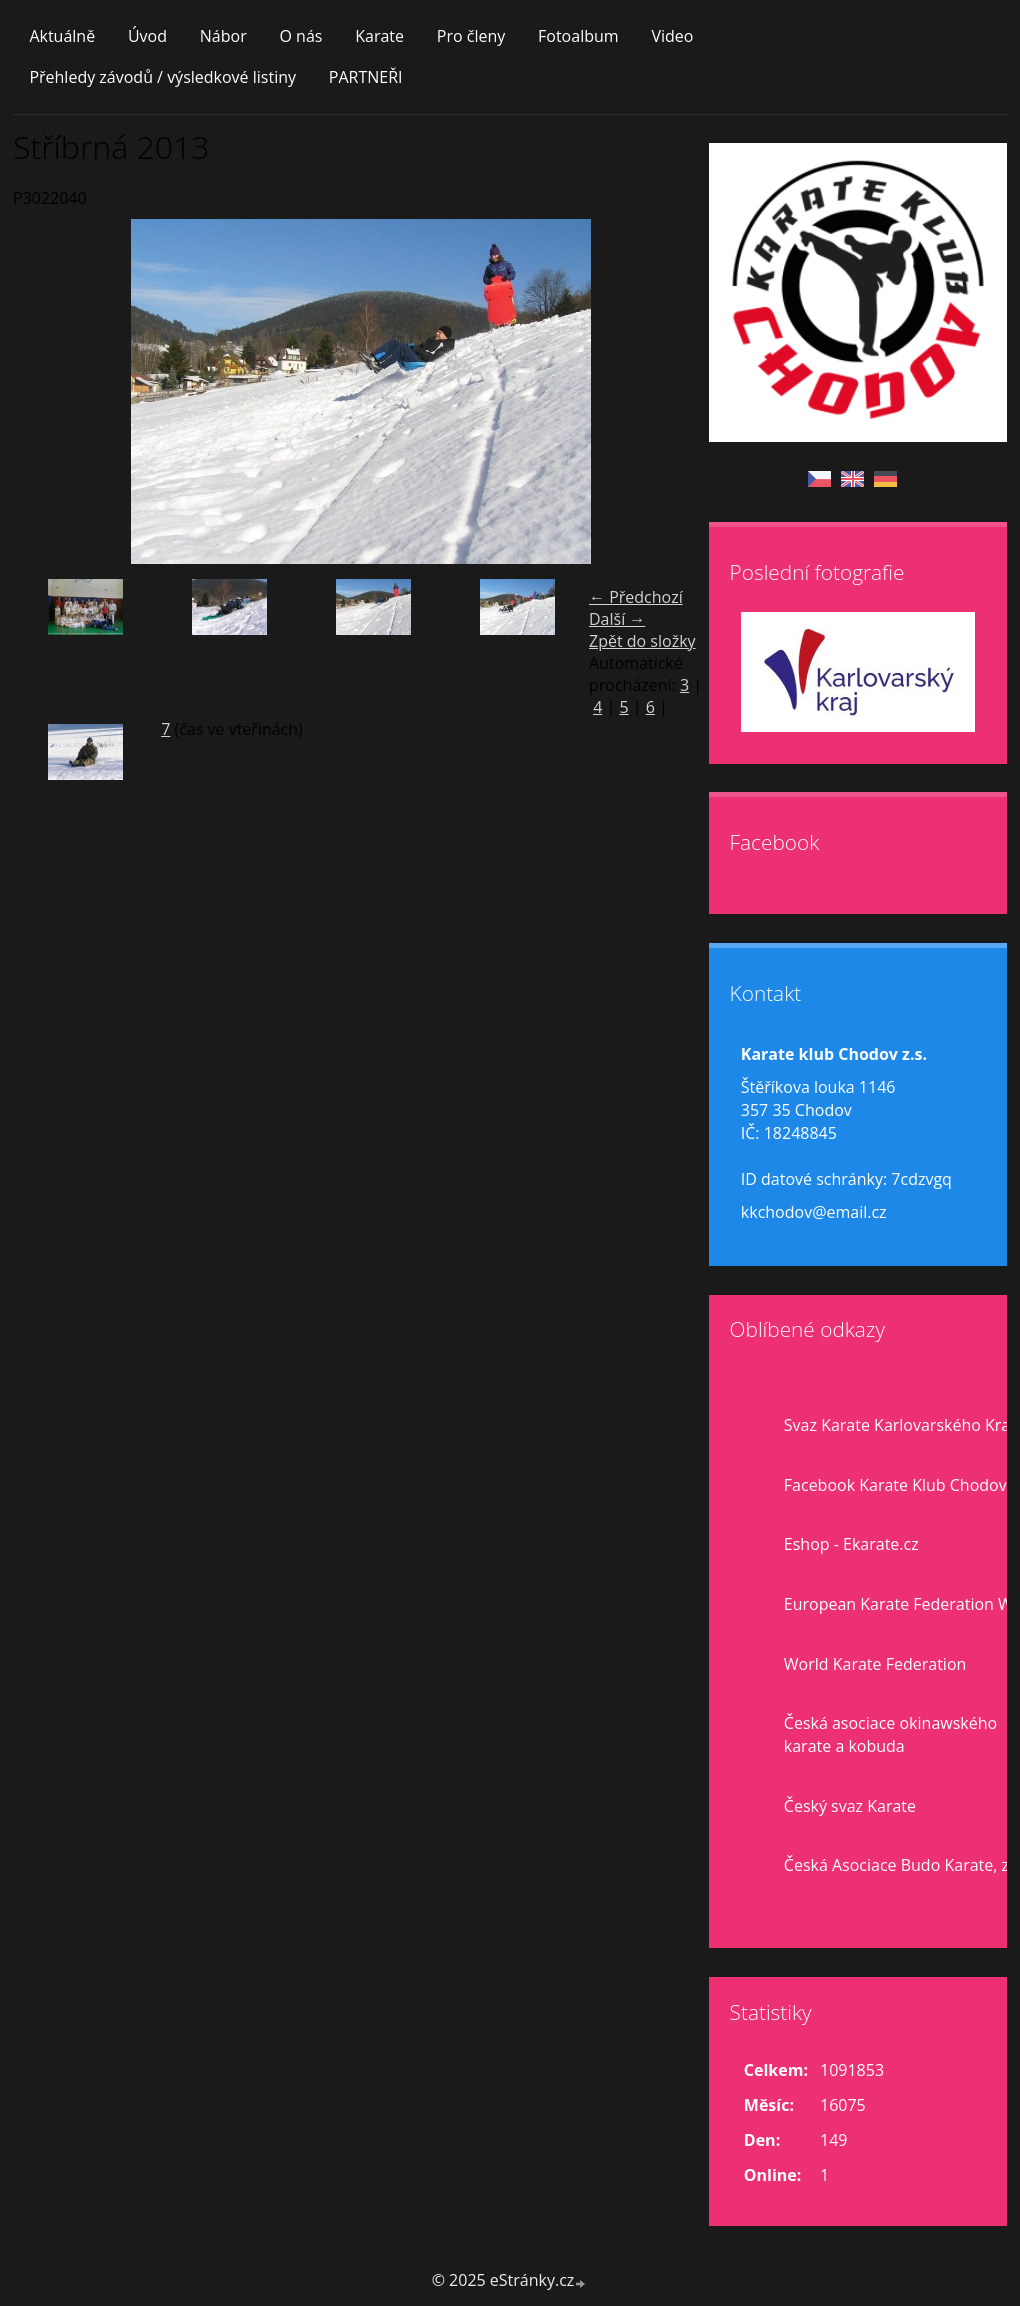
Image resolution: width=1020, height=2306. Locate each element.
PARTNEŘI (366, 77)
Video (672, 36)
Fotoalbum (578, 36)
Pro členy (471, 36)
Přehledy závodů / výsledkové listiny (162, 77)
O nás (300, 36)
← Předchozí (636, 597)
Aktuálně (62, 36)
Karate (379, 36)
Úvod (147, 36)
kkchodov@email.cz (814, 1212)
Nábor (223, 36)
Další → (617, 619)
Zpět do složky (642, 641)
